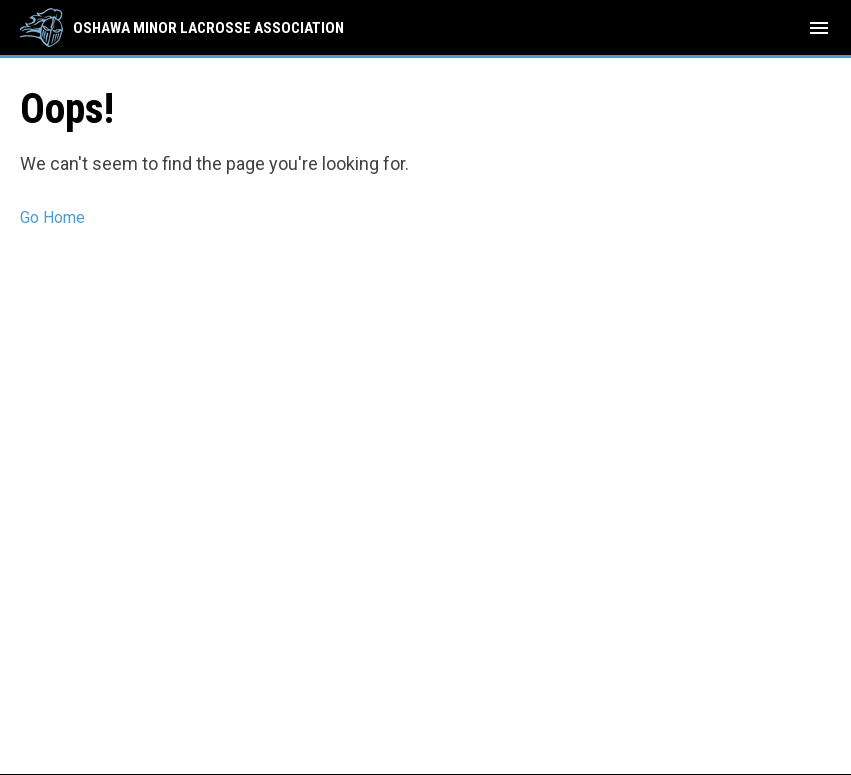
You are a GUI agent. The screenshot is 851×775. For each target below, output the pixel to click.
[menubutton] (819, 28)
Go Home (52, 217)
